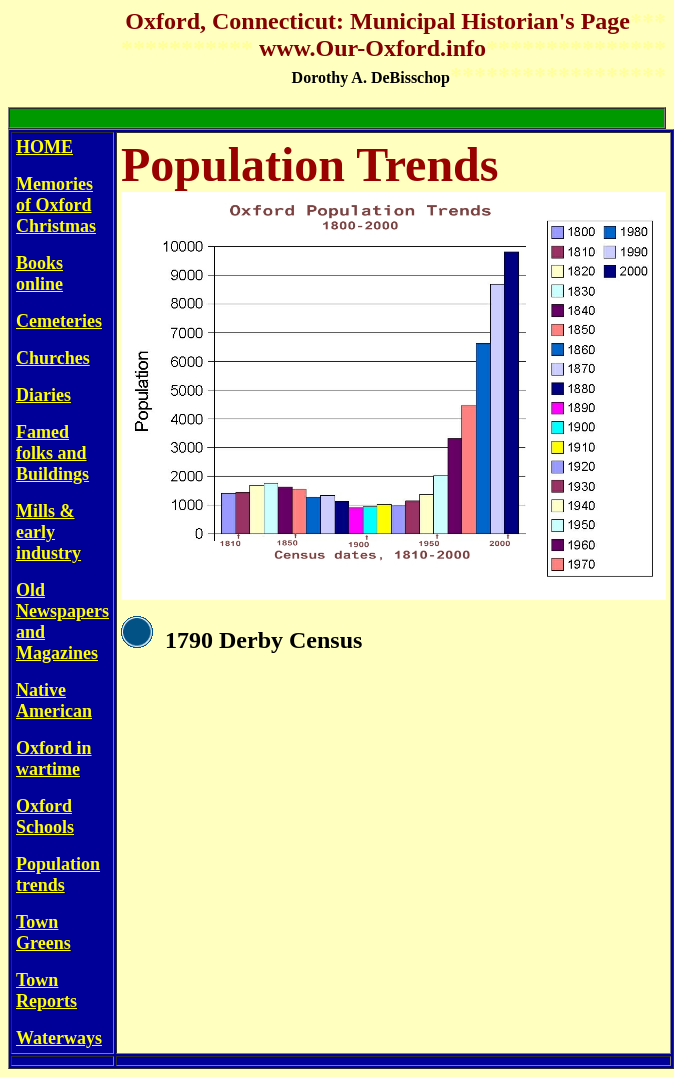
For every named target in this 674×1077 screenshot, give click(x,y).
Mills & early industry (48, 532)
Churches (53, 358)
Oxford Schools (45, 816)
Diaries (43, 395)
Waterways (59, 1038)
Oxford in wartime (54, 758)
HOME (44, 147)
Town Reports (46, 990)
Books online (39, 273)
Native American (54, 700)
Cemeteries (59, 321)
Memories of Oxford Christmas (56, 205)
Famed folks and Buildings (52, 453)
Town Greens (43, 932)
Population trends (58, 874)
